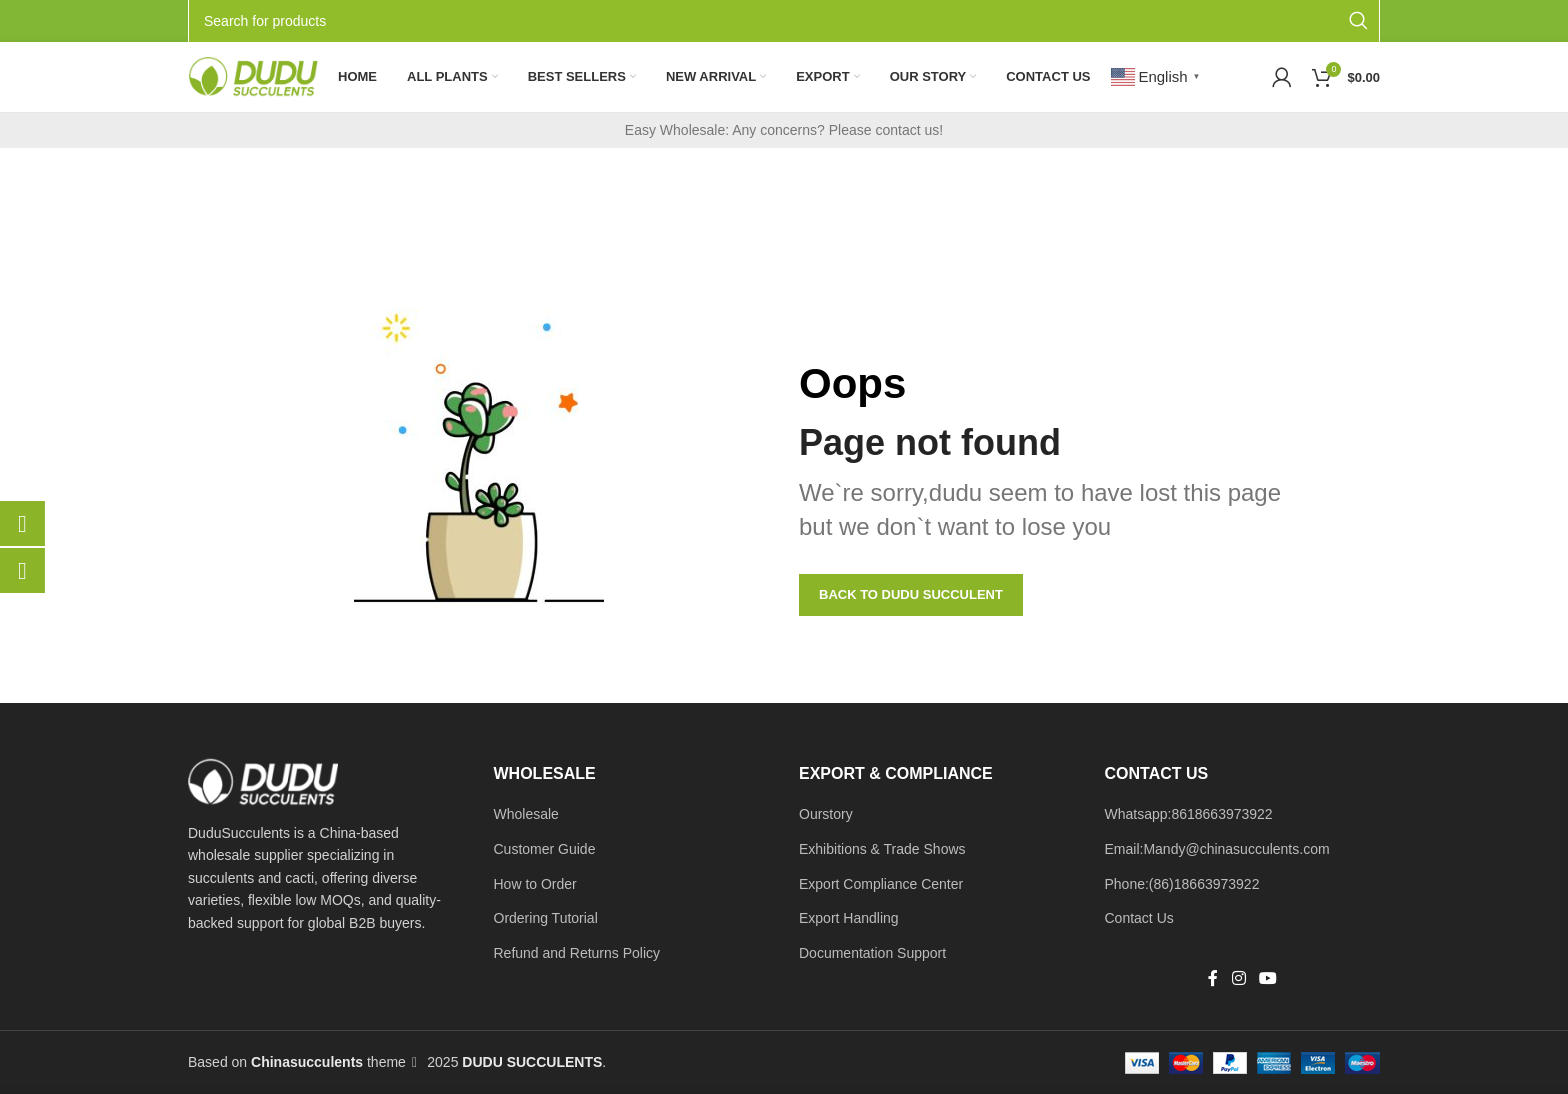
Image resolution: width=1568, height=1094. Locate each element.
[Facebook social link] (1213, 979)
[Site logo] (253, 76)
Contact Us (1139, 918)
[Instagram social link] (1238, 979)
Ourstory (826, 814)
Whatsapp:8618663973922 (1189, 814)
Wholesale (526, 814)
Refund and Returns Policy (577, 953)
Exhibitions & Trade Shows (882, 849)
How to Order (535, 884)
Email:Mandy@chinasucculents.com (1217, 849)
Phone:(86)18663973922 (1182, 884)
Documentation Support (872, 953)
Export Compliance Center (881, 884)
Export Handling (849, 918)
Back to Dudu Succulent (911, 594)
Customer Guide (545, 849)
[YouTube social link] (1267, 979)
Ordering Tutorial (546, 918)
